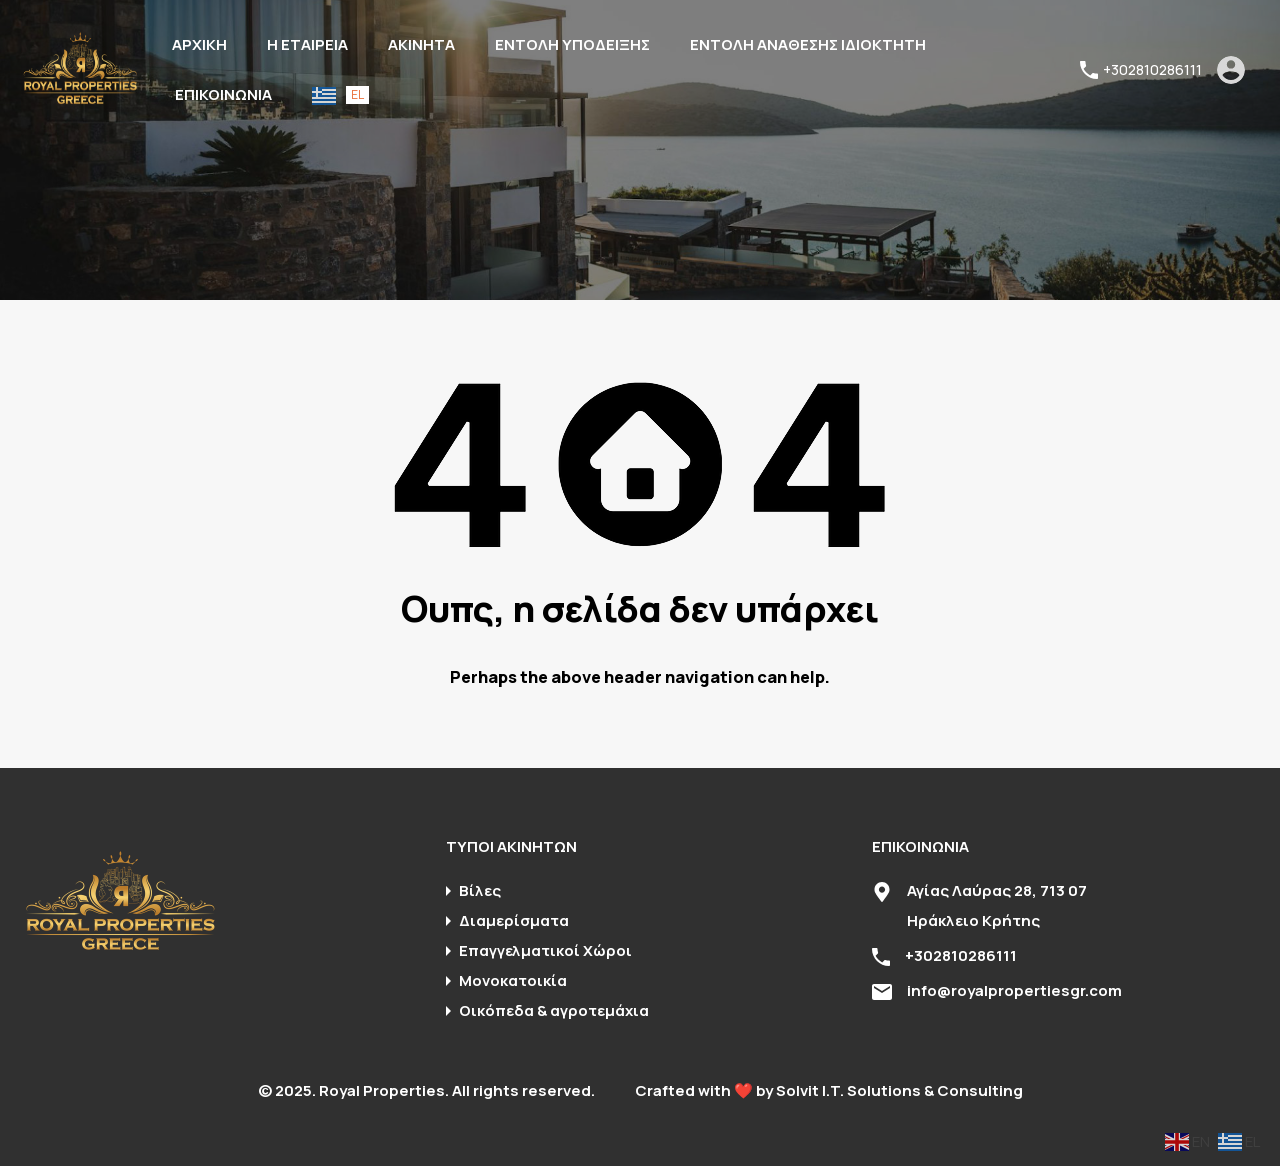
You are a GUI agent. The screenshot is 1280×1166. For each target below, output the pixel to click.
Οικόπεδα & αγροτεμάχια (554, 1010)
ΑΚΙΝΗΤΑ (421, 44)
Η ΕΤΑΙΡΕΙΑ (307, 44)
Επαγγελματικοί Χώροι (545, 950)
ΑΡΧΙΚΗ (199, 44)
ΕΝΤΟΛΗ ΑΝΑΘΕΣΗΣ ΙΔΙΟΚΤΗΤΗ (808, 44)
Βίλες (480, 890)
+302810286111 (1152, 70)
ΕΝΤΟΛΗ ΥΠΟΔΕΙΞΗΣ (572, 44)
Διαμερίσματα (514, 920)
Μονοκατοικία (513, 980)
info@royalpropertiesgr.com (1014, 990)
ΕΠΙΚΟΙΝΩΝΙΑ (223, 94)
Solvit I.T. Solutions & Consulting (899, 1090)
